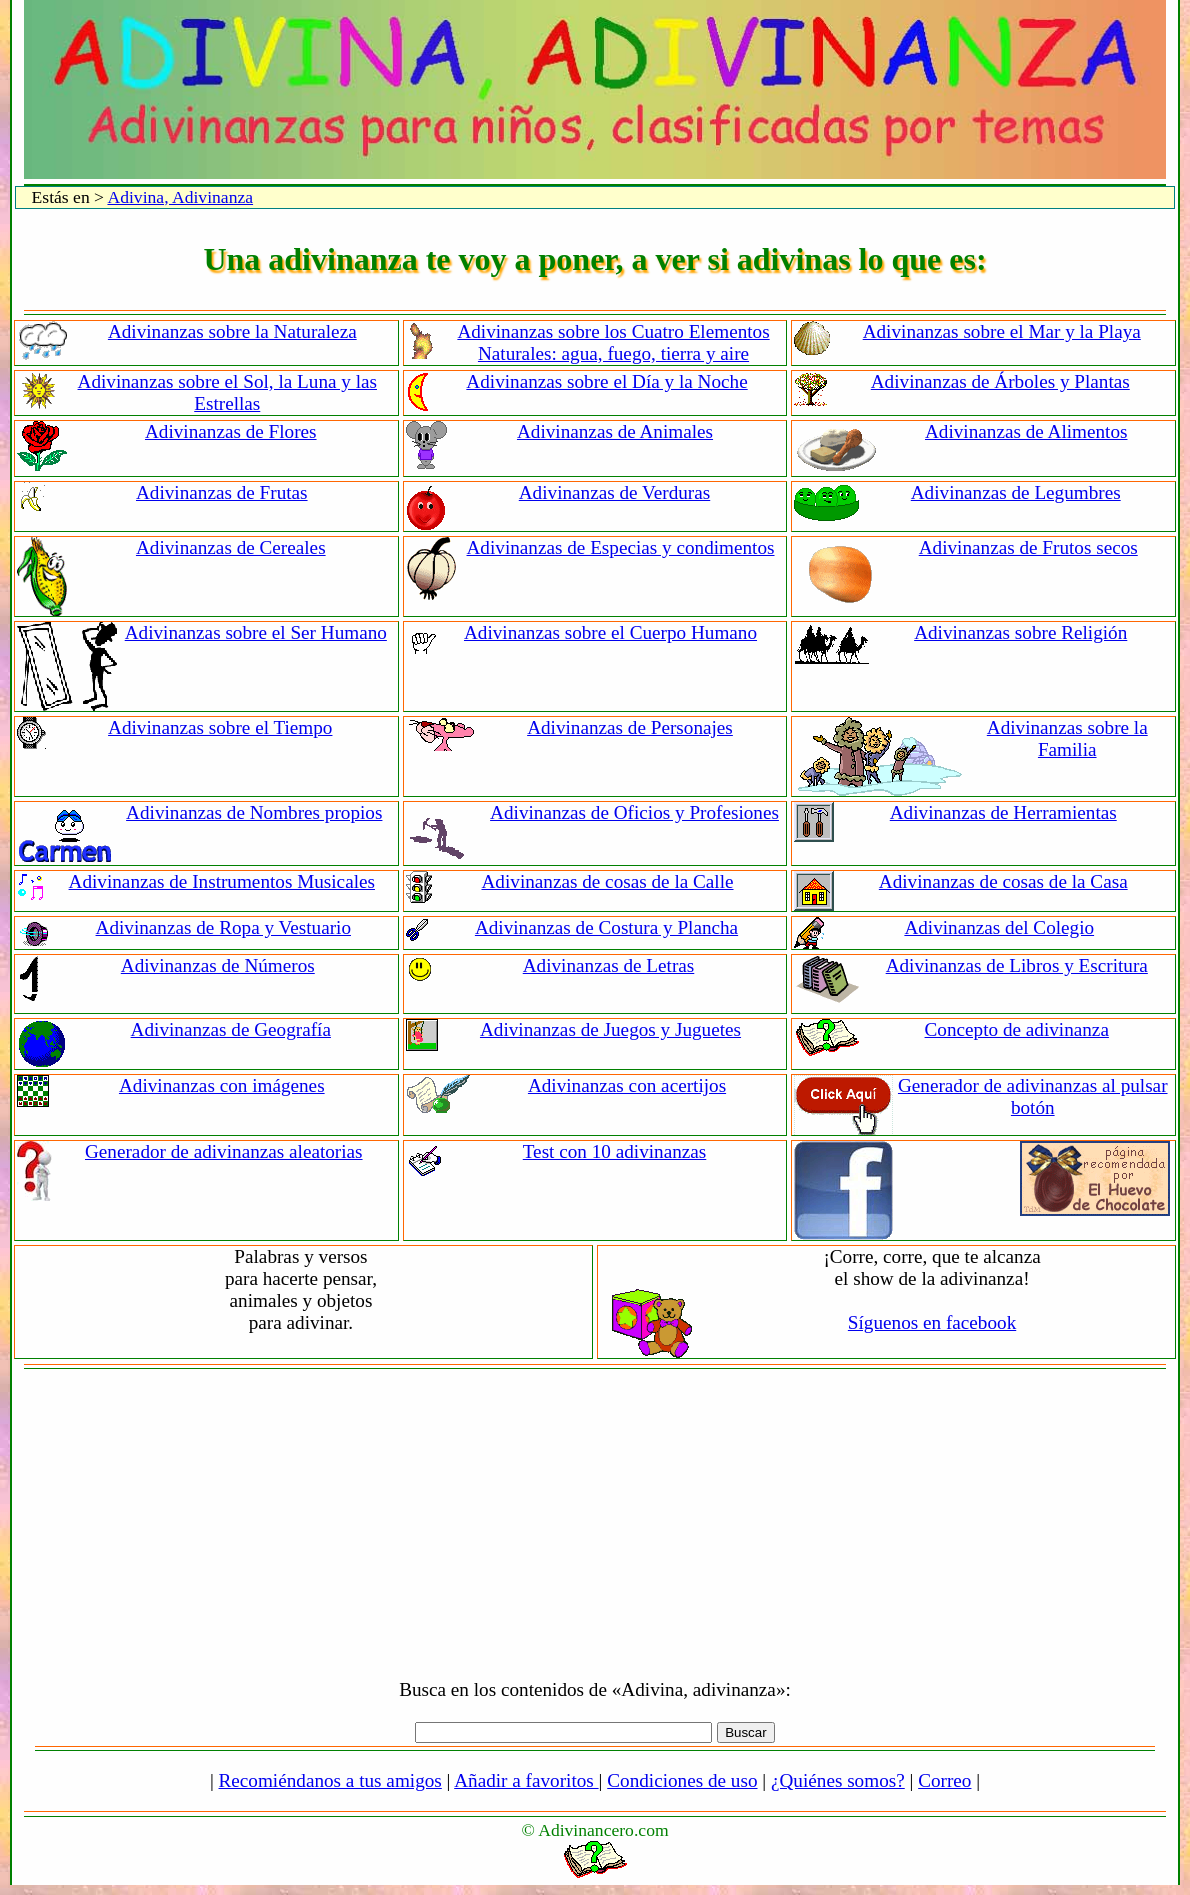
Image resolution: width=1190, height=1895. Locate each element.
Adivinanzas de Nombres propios (254, 812)
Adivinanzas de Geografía (231, 1029)
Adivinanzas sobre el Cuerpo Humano (610, 632)
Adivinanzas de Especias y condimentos (621, 547)
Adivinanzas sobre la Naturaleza (232, 331)
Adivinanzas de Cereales (231, 547)
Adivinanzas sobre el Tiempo (220, 727)
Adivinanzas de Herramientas (1003, 812)
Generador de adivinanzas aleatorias (224, 1151)
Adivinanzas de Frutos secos (1028, 547)
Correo (944, 1780)
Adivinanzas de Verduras (614, 492)
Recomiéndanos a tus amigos (330, 1780)
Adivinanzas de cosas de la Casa (1003, 881)
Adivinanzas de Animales (615, 431)
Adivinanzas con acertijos (627, 1085)
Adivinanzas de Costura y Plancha (606, 927)
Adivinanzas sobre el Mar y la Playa (1002, 331)
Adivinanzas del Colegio (999, 927)
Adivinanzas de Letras (609, 965)
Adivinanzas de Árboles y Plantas (1000, 381)
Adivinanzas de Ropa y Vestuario (223, 927)
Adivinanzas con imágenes (222, 1085)
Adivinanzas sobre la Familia (1067, 738)
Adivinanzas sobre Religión (1020, 632)
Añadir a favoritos (526, 1780)
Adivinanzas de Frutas (222, 492)
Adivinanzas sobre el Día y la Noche (606, 381)
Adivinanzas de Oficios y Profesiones (634, 812)
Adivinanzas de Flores (231, 431)
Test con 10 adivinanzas (615, 1151)
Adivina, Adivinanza (180, 197)
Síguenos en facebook (932, 1322)
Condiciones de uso (682, 1780)
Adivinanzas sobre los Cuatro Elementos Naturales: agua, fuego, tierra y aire (613, 342)
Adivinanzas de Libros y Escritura (1017, 965)
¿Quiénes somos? (838, 1780)
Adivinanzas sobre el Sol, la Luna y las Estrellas (227, 392)
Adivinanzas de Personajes (630, 727)
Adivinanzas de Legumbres (1016, 492)
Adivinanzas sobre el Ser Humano (256, 632)
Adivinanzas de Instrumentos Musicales (222, 881)
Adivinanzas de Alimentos (1026, 431)
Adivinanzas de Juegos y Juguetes (610, 1029)
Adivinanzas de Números (218, 965)
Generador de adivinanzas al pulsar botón (1033, 1096)
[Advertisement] (595, 1519)
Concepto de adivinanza (1017, 1029)
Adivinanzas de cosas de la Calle (608, 881)
